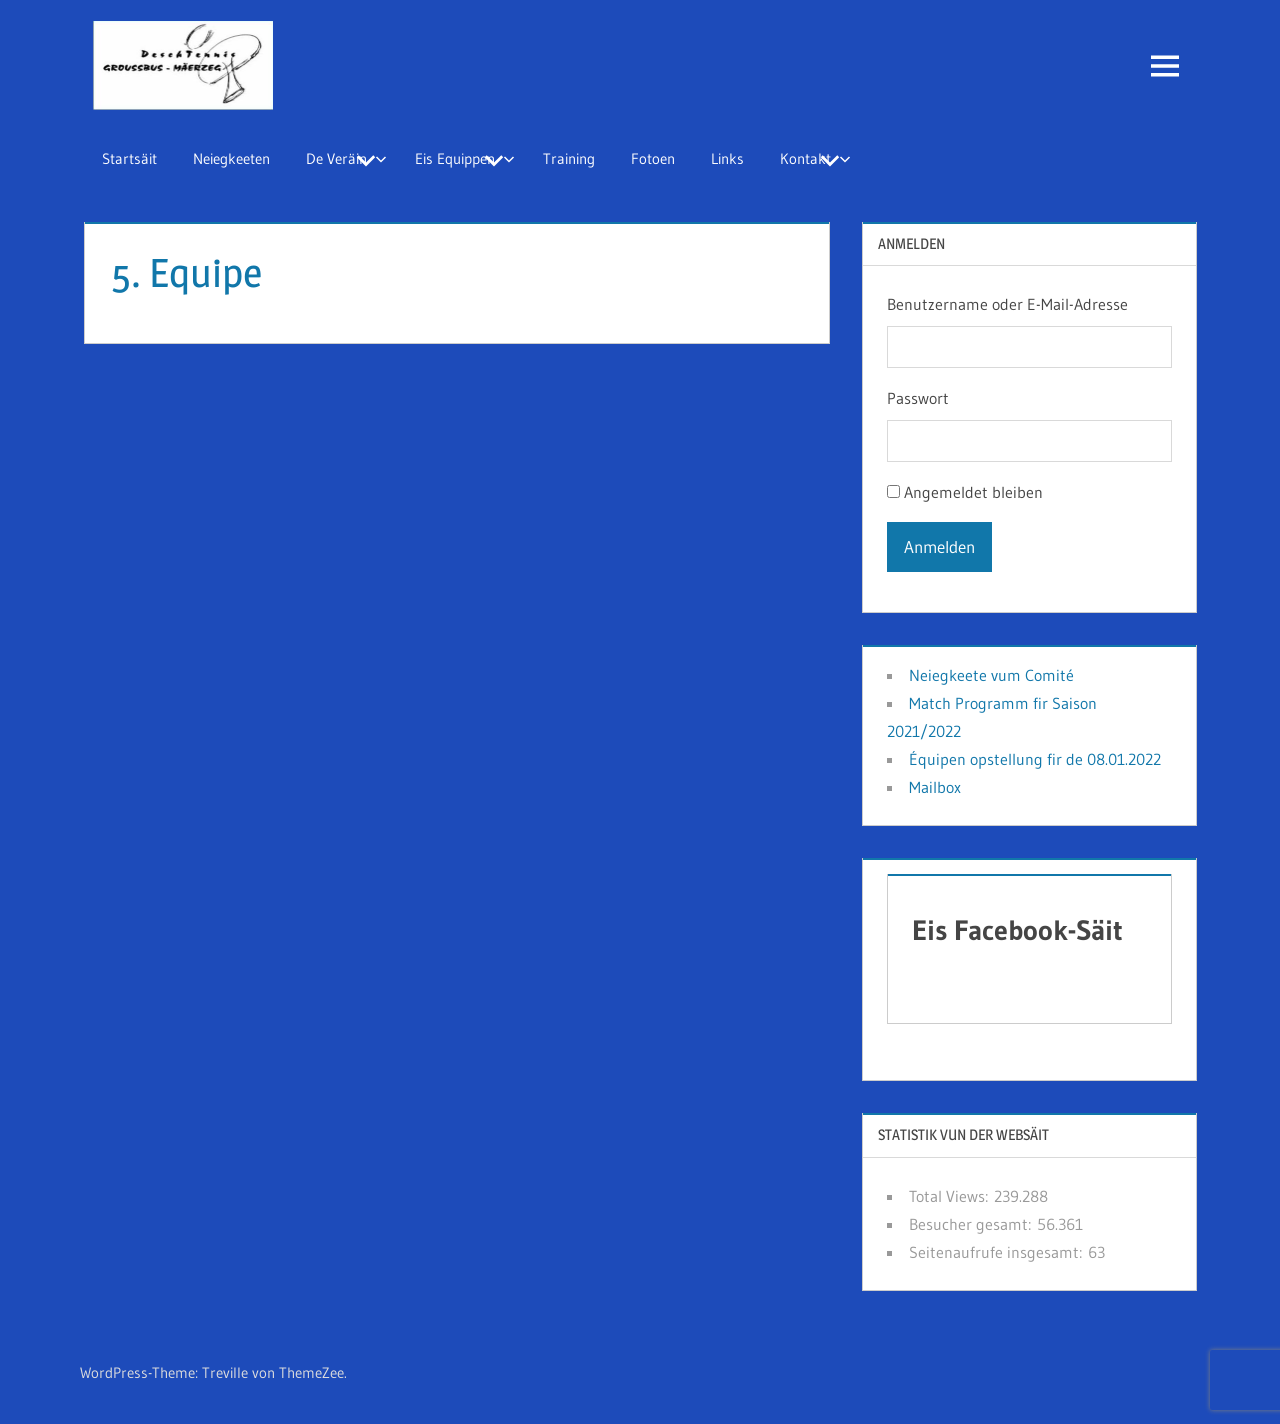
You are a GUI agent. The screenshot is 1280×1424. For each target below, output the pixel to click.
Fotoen (653, 158)
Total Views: (951, 1196)
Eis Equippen (465, 158)
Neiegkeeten (231, 158)
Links (727, 158)
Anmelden (939, 546)
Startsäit (129, 158)
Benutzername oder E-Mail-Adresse (1007, 304)
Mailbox (935, 787)
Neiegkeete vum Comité (991, 675)
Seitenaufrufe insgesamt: (998, 1252)
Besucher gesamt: (973, 1224)
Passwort (918, 398)
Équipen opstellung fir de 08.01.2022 (1035, 759)
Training (569, 158)
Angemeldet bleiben (973, 492)
